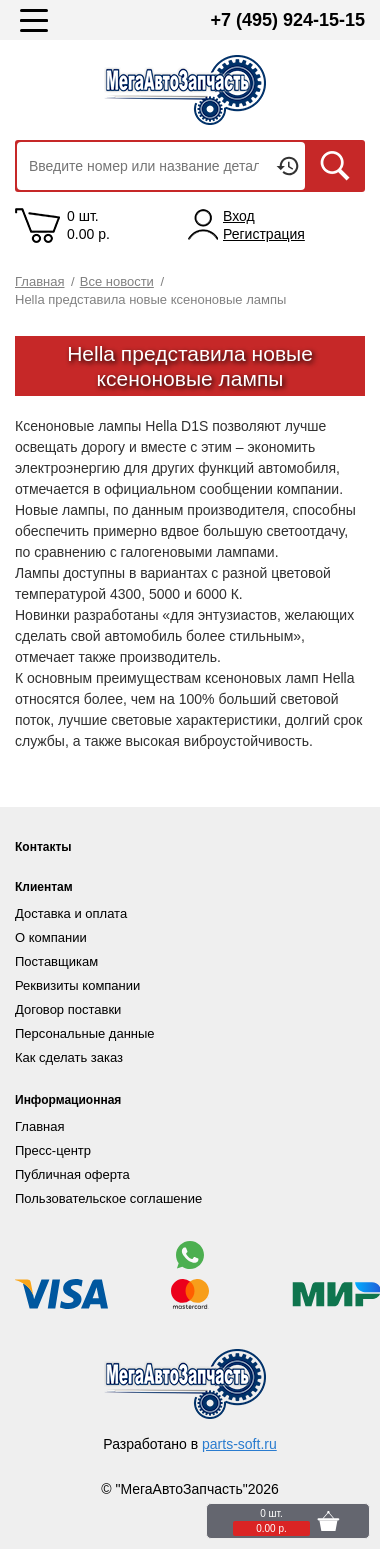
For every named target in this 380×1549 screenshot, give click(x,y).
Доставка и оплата (71, 913)
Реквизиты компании (77, 985)
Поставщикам (56, 961)
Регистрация (264, 234)
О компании (51, 937)
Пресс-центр (53, 1150)
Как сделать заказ (69, 1057)
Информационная (68, 1100)
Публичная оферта (72, 1174)
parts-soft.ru (239, 1444)
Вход (239, 216)
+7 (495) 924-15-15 (287, 20)
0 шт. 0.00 (88, 225)
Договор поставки (68, 1009)
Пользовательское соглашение (108, 1198)
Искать (335, 166)
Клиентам (44, 887)
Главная (39, 1126)
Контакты (43, 847)
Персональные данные (85, 1033)
